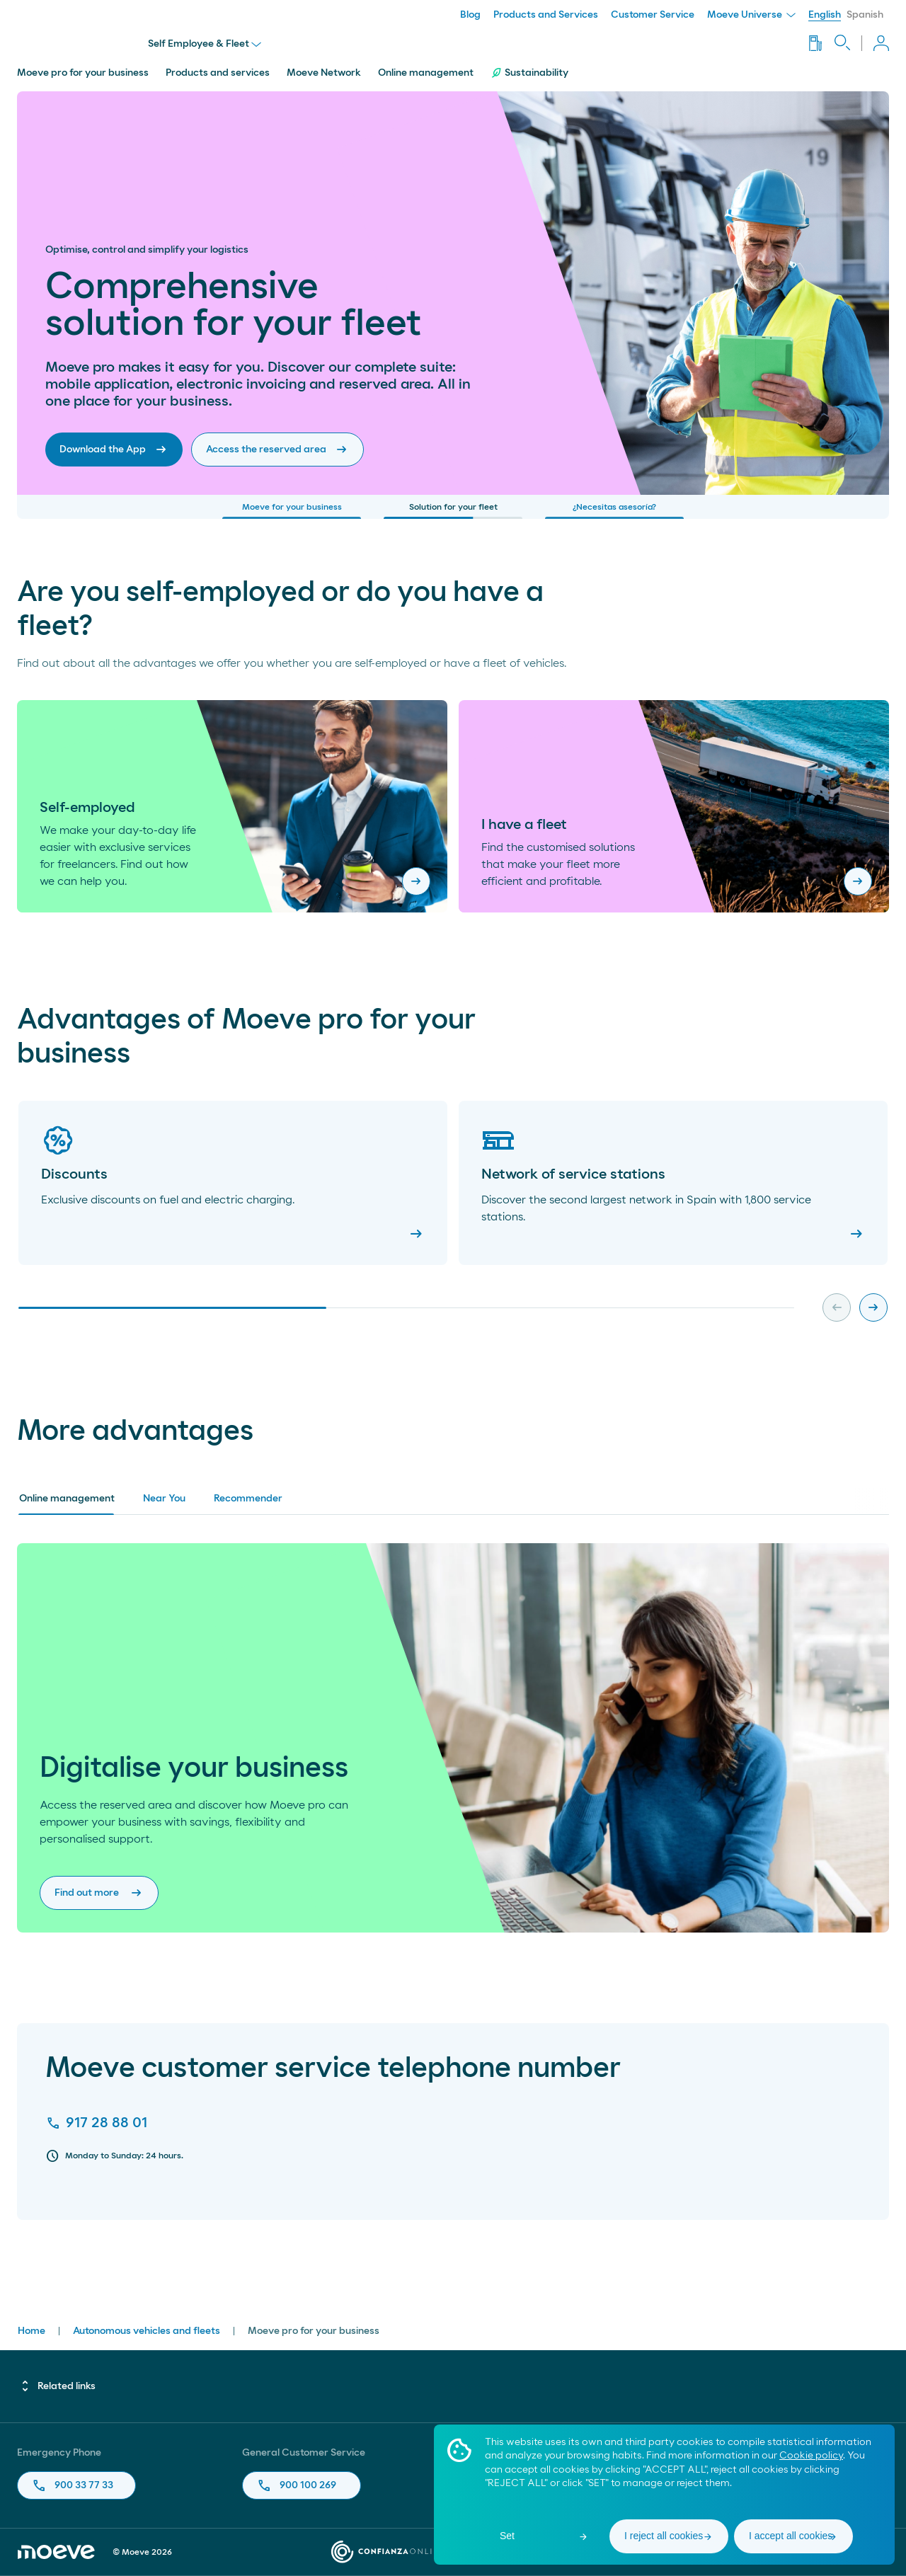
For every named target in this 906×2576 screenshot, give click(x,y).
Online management (67, 1499)
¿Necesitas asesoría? (614, 511)
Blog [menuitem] (470, 15)
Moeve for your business (291, 511)
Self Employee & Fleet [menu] (204, 44)
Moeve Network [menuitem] (324, 73)
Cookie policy (811, 2456)
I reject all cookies (663, 2535)
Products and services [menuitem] (218, 73)
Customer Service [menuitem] (652, 15)
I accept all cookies (790, 2535)
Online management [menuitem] (426, 73)
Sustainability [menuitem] (529, 73)
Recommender (248, 1499)
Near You (164, 1499)
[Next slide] (873, 1307)
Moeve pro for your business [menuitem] (83, 73)
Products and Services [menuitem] (545, 15)
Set (507, 2535)
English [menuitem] (824, 15)
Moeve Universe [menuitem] (751, 15)
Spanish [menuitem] (865, 15)
